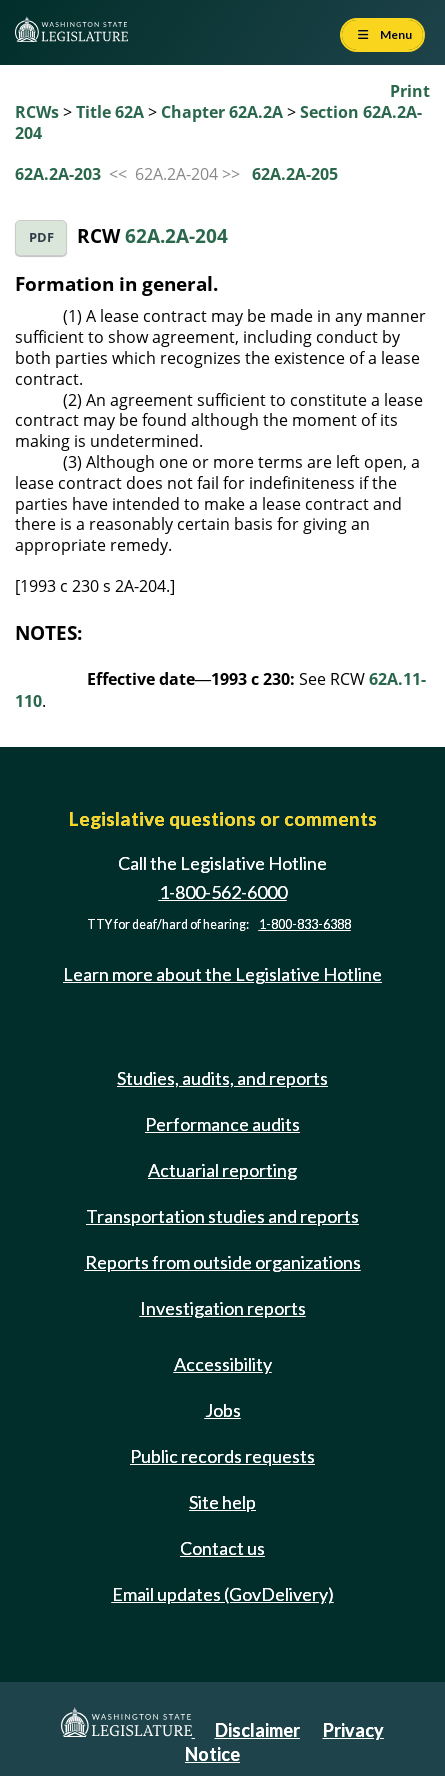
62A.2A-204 (176, 235)
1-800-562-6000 (223, 892)
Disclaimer (257, 1730)
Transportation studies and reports (222, 1216)
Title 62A (110, 112)
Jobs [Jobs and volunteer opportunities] (223, 1410)
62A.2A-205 (295, 174)
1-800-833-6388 (305, 924)
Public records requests (222, 1456)
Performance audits (222, 1124)
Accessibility (223, 1364)
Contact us (222, 1548)
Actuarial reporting (222, 1170)
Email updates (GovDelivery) (223, 1594)
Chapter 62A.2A (222, 112)
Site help (222, 1502)
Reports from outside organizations (223, 1262)
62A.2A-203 (58, 174)
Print (410, 91)
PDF (41, 237)
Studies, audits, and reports (222, 1078)
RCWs (37, 112)
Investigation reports (223, 1308)
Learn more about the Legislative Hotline (222, 974)
